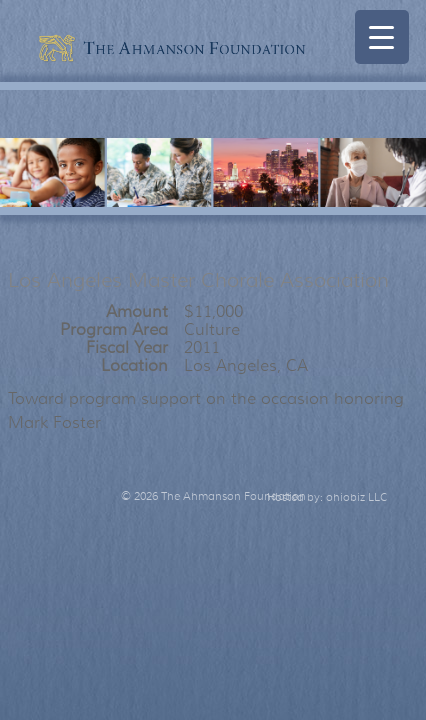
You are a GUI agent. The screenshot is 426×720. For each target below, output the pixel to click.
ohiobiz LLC (357, 497)
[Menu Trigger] (382, 37)
